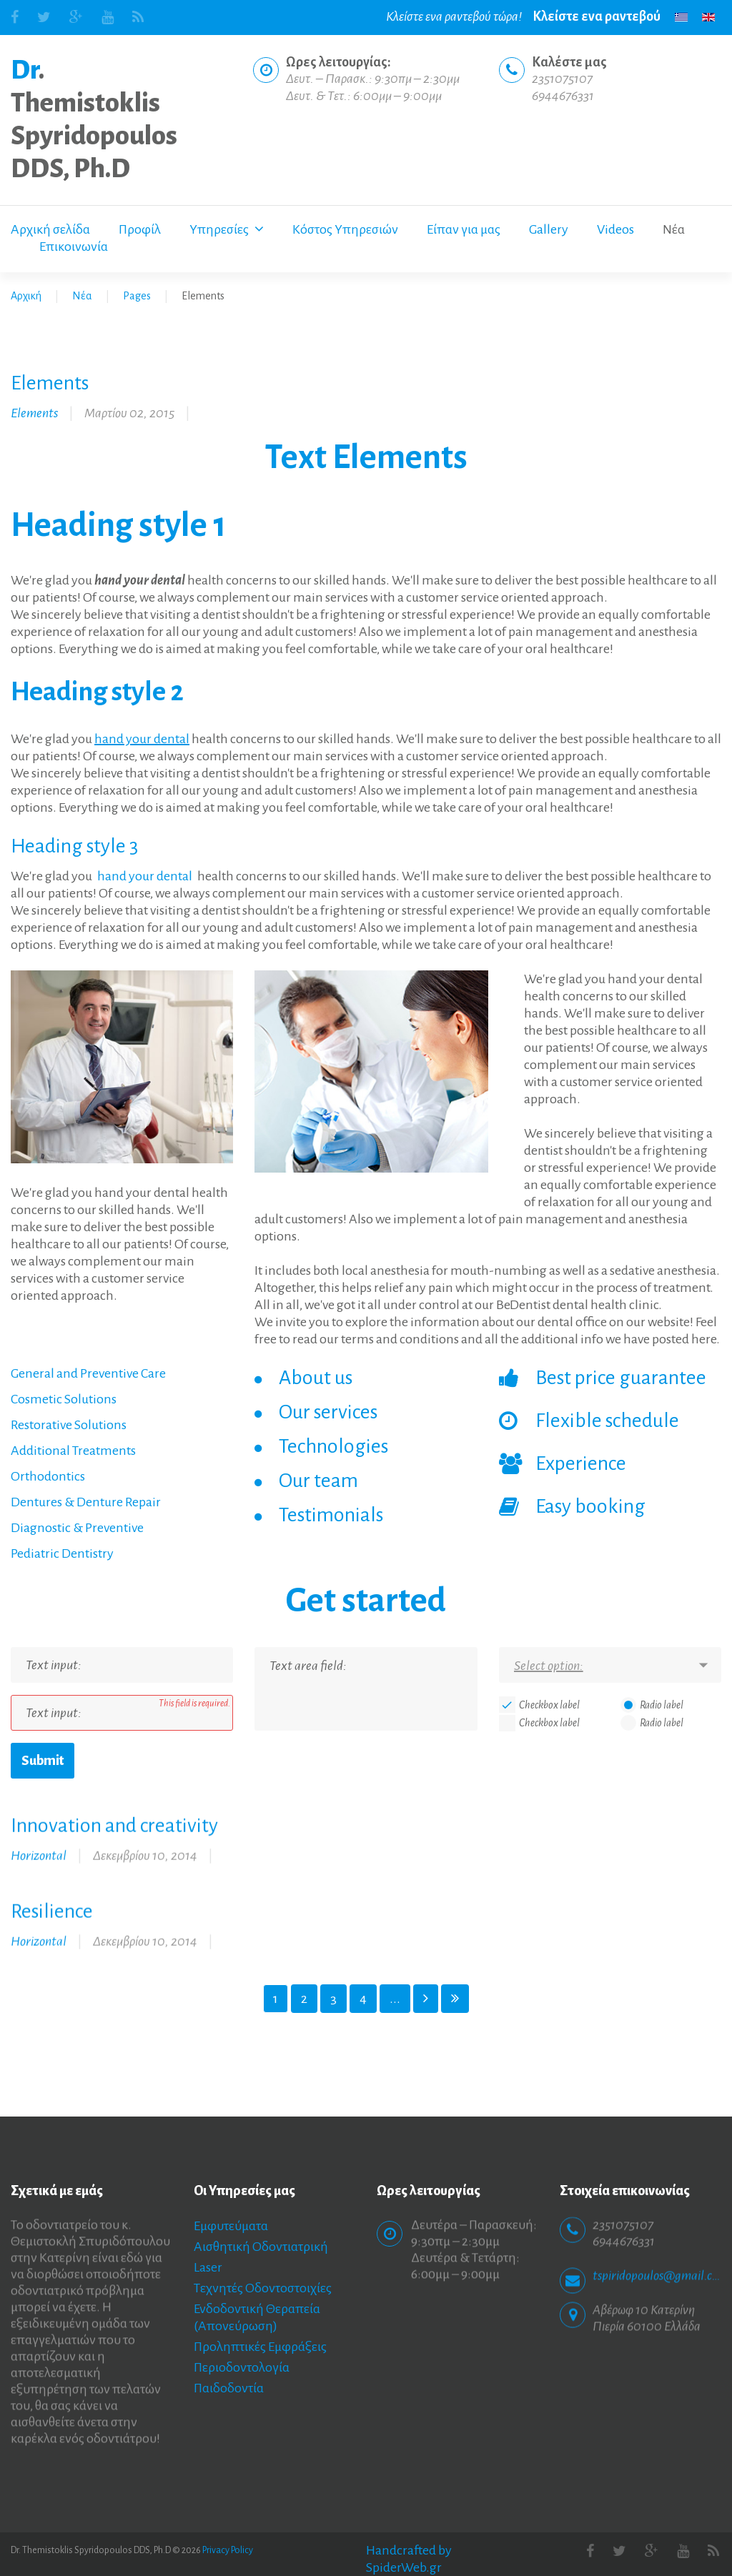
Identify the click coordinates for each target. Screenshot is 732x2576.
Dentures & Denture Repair (86, 1502)
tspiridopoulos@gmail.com (657, 2265)
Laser (208, 2267)
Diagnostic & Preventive (77, 1528)
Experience (580, 1463)
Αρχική (26, 296)
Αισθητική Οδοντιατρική (261, 2246)
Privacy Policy (227, 2550)
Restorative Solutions (69, 1425)
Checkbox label (549, 1705)
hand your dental (141, 739)
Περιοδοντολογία (242, 2367)
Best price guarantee (620, 1377)
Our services (328, 1412)
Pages (137, 296)
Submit (42, 1761)
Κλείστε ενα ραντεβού (597, 16)
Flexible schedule (607, 1420)
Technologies (333, 1446)
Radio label (661, 1705)
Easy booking (590, 1506)
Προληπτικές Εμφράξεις (260, 2346)
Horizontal (38, 1845)
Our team (318, 1480)
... (395, 1998)
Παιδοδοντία (229, 2388)
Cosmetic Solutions (64, 1399)
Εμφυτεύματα (231, 2226)
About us (315, 1377)
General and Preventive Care (88, 1373)
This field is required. (194, 1704)
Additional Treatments (73, 1450)
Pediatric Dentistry (62, 1553)
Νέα (82, 296)
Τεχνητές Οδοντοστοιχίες (263, 2288)
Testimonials (331, 1515)
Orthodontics (48, 1476)
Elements (34, 413)
